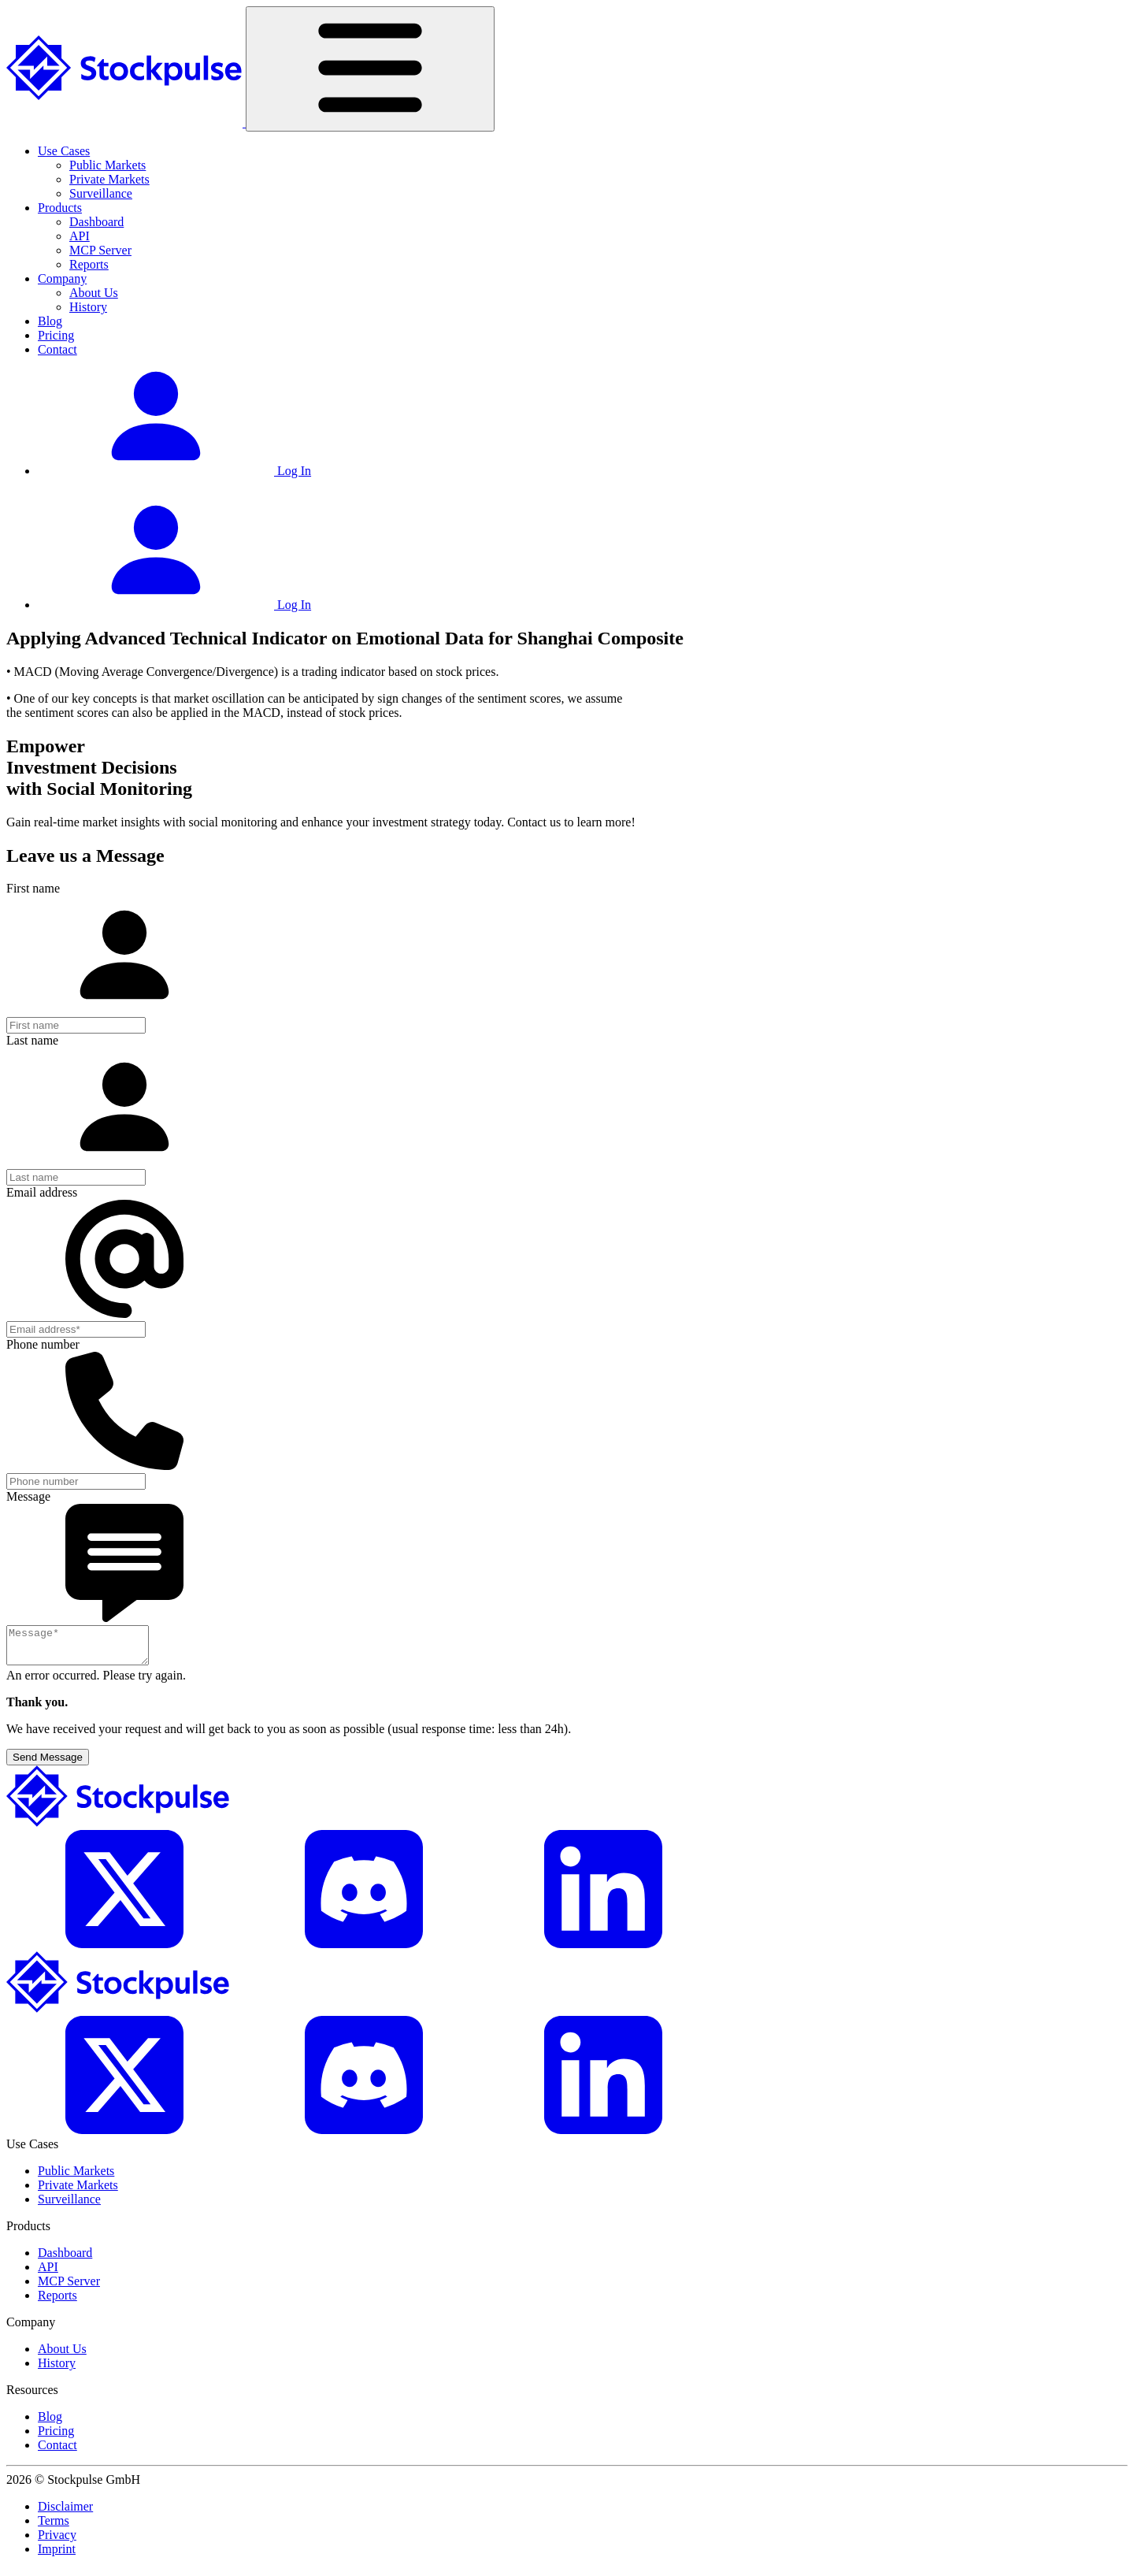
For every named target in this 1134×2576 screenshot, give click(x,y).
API (79, 236)
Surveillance (100, 193)
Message (28, 1496)
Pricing (56, 335)
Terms (53, 2527)
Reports (89, 264)
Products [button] (60, 207)
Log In (174, 470)
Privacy (57, 2541)
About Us (93, 292)
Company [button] (62, 278)
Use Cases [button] (64, 151)
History (88, 307)
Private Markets (109, 179)
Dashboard (96, 221)
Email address (41, 1192)
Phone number (43, 1344)
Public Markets (107, 165)
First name (33, 888)
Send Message (48, 1764)
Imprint (57, 2556)
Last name (32, 1040)
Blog (50, 321)
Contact (57, 349)
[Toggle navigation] (370, 69)
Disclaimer (65, 2513)
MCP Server (100, 250)
